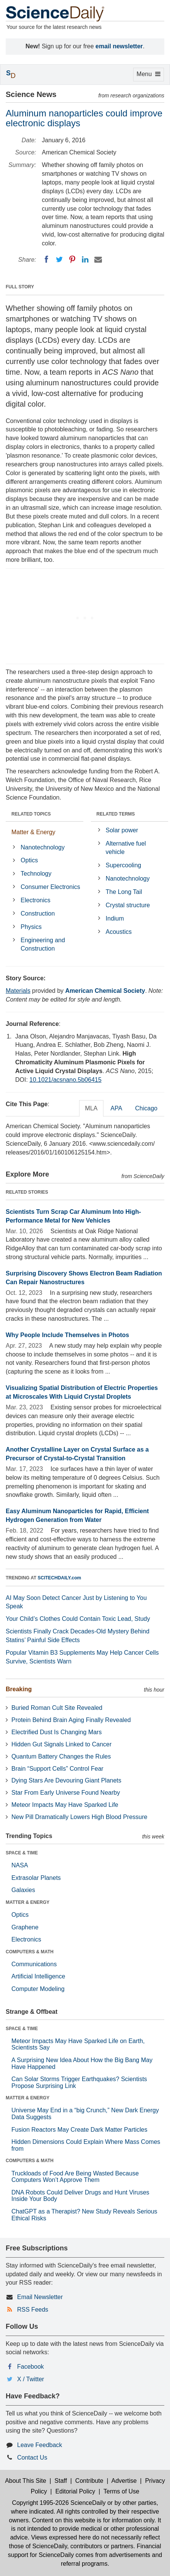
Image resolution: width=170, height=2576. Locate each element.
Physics (31, 927)
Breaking (19, 1689)
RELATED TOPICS (31, 814)
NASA (19, 1865)
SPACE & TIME (22, 1853)
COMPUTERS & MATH (30, 1951)
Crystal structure (128, 905)
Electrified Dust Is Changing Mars (56, 1732)
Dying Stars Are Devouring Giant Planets (66, 1780)
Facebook (30, 2366)
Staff (60, 2480)
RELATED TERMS (116, 814)
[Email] (98, 259)
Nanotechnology (43, 847)
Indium (115, 918)
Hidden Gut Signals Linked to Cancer (61, 1744)
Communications (34, 1964)
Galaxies (23, 1890)
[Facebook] (46, 259)
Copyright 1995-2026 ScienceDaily (58, 2503)
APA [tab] (116, 1108)
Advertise (124, 2480)
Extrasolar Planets (36, 1878)
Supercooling (123, 865)
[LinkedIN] (85, 259)
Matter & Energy (33, 832)
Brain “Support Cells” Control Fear (57, 1768)
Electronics (35, 900)
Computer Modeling (38, 1989)
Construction (38, 913)
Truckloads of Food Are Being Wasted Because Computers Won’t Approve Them (75, 2176)
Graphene (24, 1927)
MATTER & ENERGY (27, 1902)
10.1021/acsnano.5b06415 (65, 1080)
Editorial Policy (75, 2491)
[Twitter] (59, 259)
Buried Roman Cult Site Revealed (56, 1708)
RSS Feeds (32, 2309)
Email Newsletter (40, 2297)
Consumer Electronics (50, 887)
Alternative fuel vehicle (126, 847)
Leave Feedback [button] (39, 2445)
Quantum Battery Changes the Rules (61, 1756)
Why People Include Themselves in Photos (67, 1335)
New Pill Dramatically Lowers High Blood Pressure (79, 1817)
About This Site (25, 2480)
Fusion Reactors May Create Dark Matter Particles (79, 2129)
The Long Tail (124, 892)
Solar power (122, 830)
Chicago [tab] (146, 1108)
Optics (29, 860)
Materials (18, 990)
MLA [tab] (91, 1108)
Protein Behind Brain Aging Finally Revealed (71, 1720)
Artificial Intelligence (38, 1976)
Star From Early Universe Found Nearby (65, 1792)
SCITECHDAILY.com (59, 1578)
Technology (36, 873)
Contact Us (32, 2457)
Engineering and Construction (43, 944)
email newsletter (119, 46)
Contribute (89, 2480)
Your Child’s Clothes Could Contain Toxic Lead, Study (78, 1619)
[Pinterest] (72, 259)
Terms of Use (121, 2491)
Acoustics (119, 932)
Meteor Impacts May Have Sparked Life (64, 1805)
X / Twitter (30, 2379)
